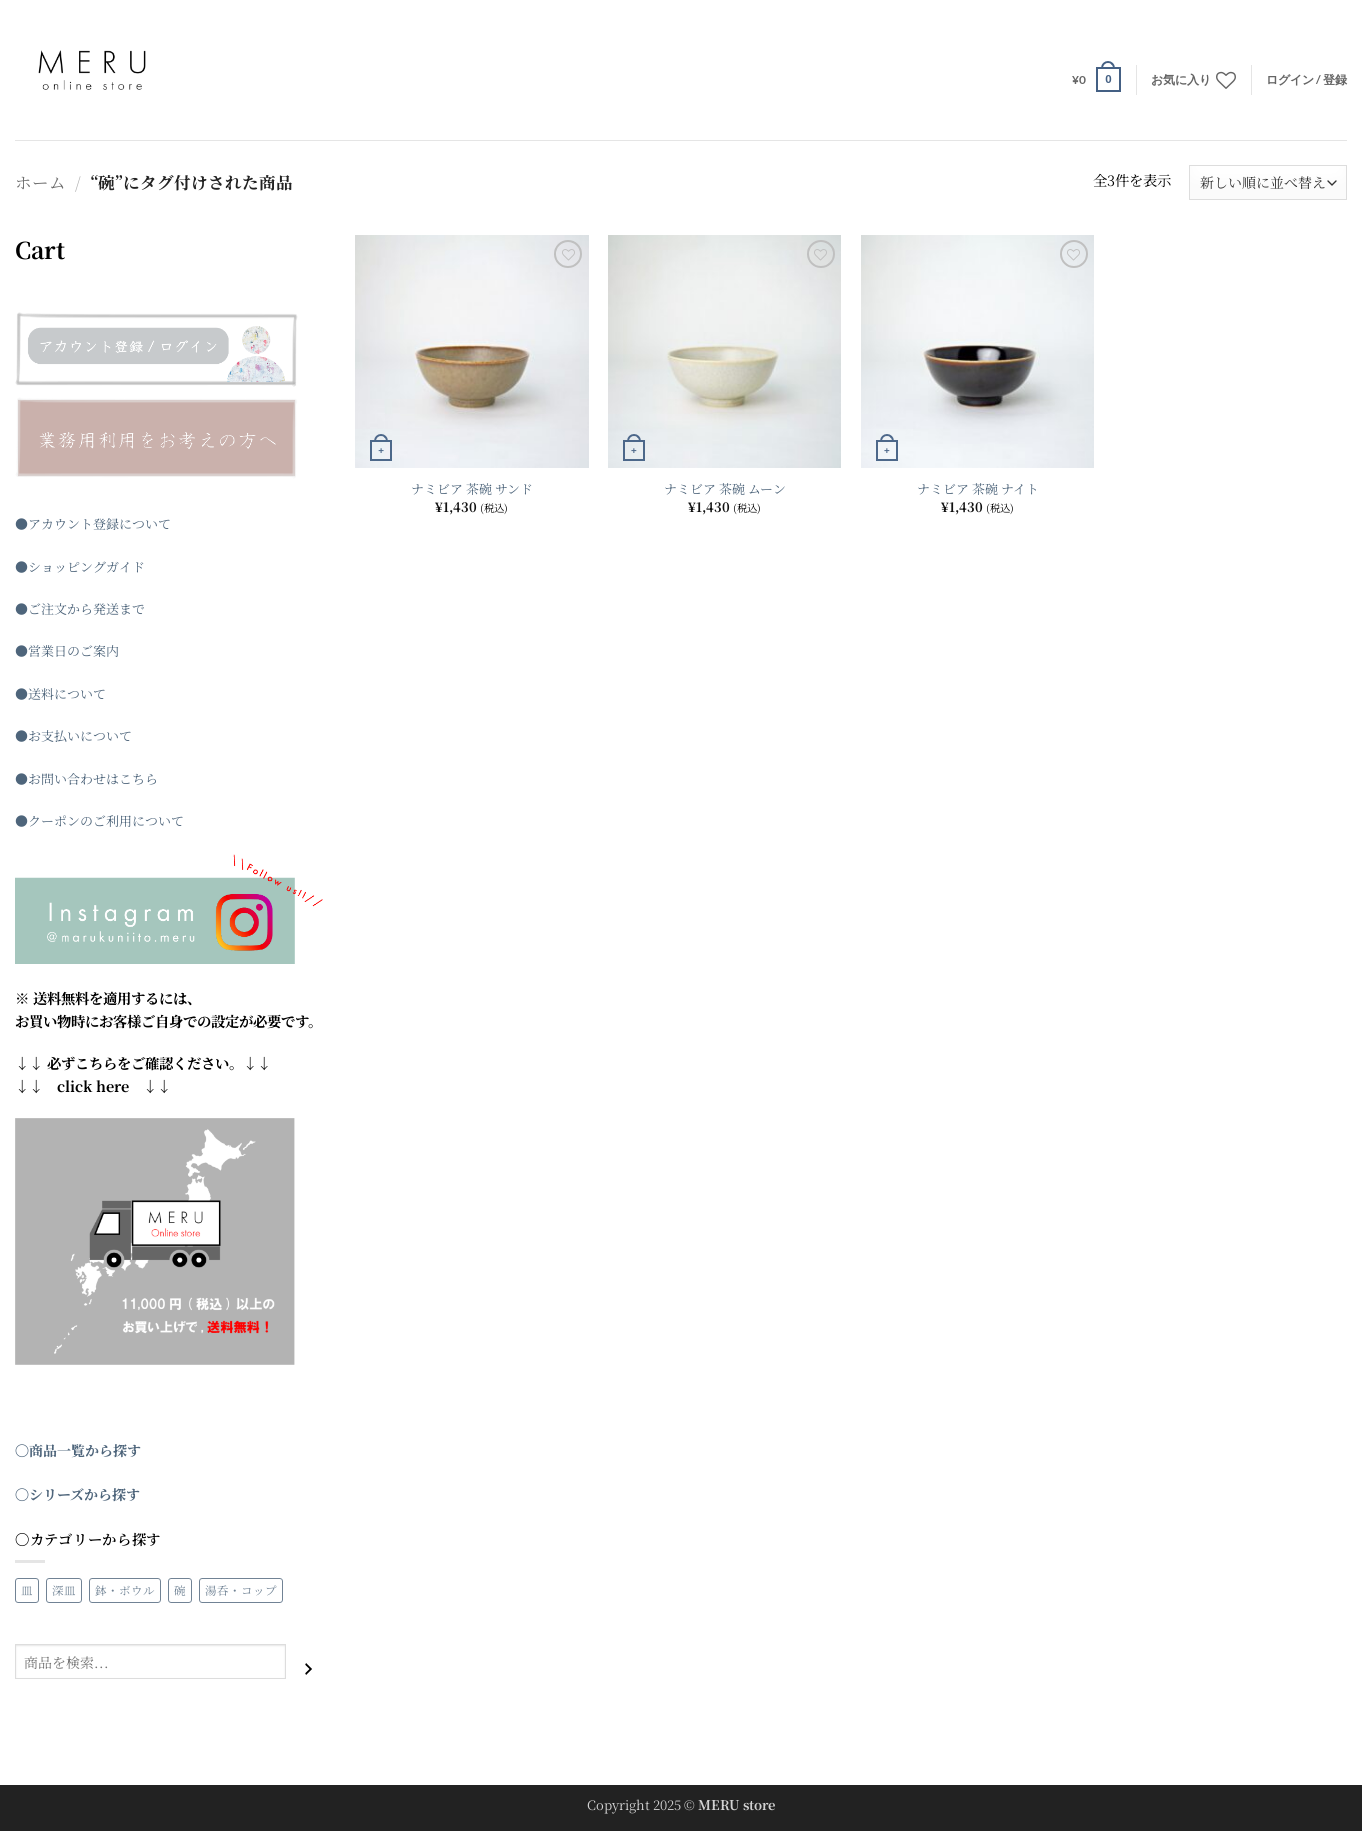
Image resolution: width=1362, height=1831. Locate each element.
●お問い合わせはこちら (86, 778)
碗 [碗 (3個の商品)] (180, 1590)
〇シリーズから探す (77, 1494)
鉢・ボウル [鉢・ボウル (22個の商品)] (125, 1590)
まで (132, 608)
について (80, 693)
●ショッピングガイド (80, 566)
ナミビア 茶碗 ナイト (978, 489)
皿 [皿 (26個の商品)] (27, 1590)
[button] (1096, 79)
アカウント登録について (99, 523)
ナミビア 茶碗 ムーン (725, 489)
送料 (41, 693)
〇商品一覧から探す (78, 1450)
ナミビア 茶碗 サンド (472, 489)
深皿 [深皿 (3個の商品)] (64, 1590)
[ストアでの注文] (1268, 182)
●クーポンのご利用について (99, 820)
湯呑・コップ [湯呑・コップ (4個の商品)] (241, 1590)
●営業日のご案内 (67, 650)
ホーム (40, 182)
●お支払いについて (73, 735)
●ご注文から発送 (67, 608)
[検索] (308, 1668)
